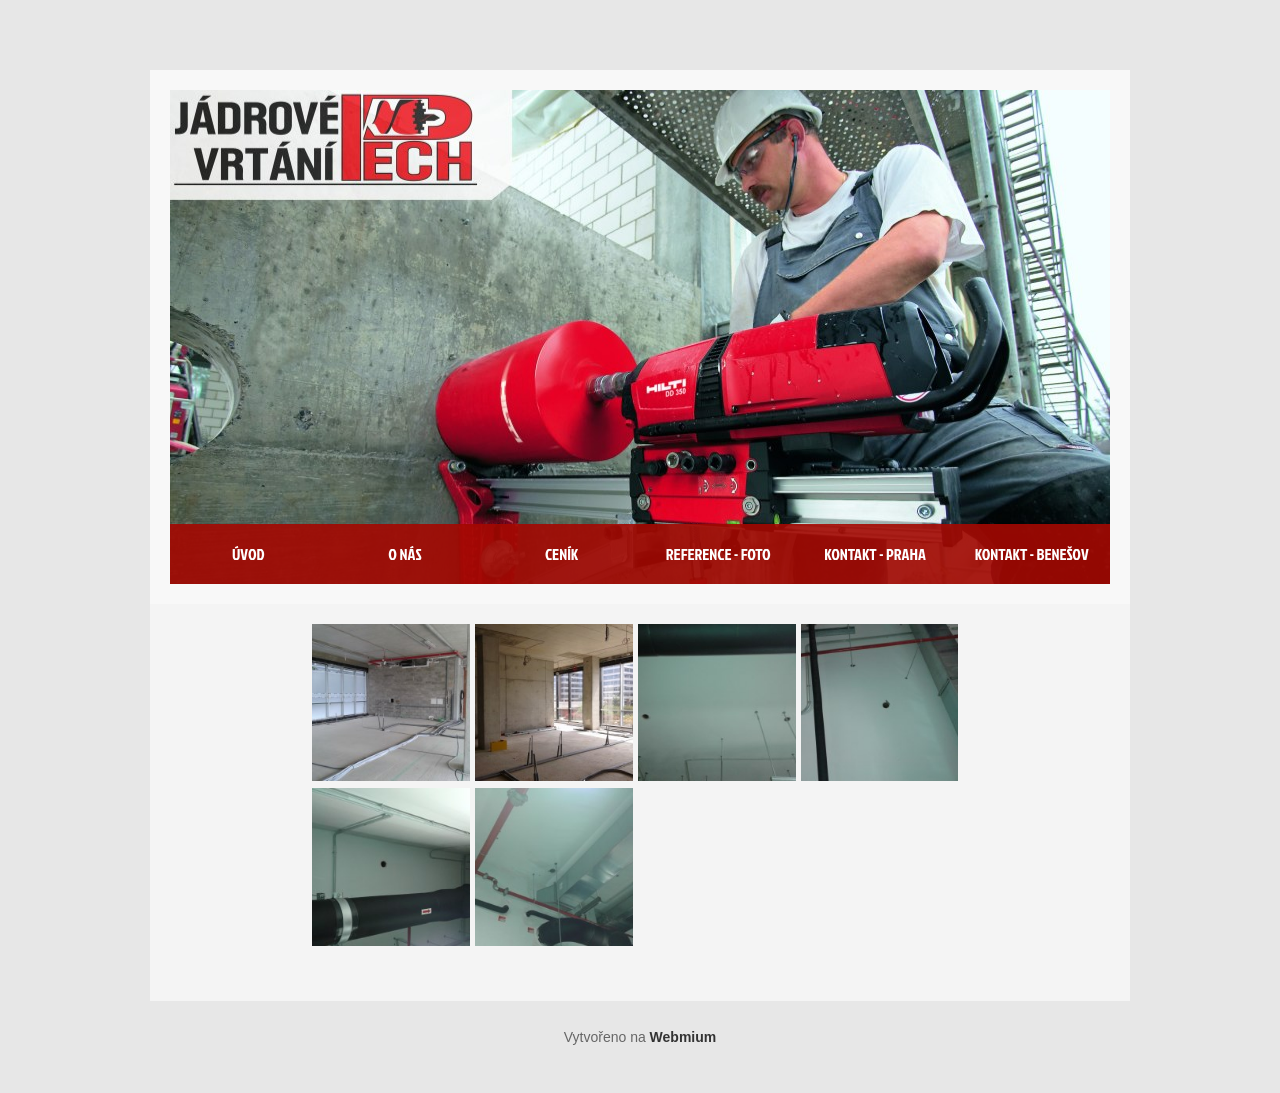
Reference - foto (718, 554)
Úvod (248, 554)
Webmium (683, 1037)
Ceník (561, 554)
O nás (404, 554)
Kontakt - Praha (875, 554)
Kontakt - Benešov (1032, 554)
